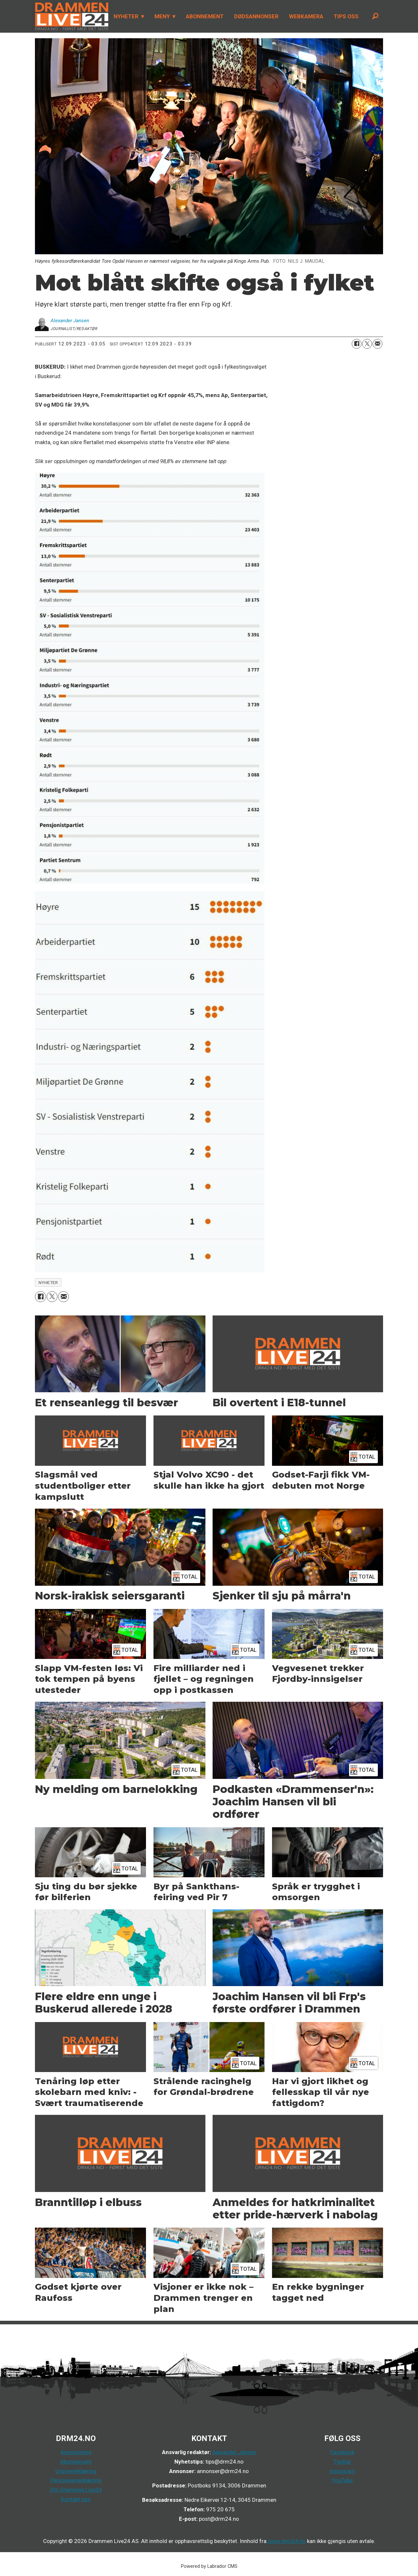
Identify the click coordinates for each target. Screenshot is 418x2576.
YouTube (342, 2480)
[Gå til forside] (69, 16)
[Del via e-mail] (377, 344)
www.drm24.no (286, 2541)
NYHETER (126, 16)
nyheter (48, 1282)
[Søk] (375, 16)
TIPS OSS (346, 16)
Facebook (342, 2452)
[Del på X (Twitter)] (367, 344)
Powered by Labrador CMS (209, 2566)
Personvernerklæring (75, 2480)
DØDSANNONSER (256, 16)
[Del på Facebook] (357, 344)
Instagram (342, 2471)
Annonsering (75, 2452)
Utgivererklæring (76, 2471)
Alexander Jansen (234, 2452)
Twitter (342, 2461)
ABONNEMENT (205, 16)
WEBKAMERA (306, 16)
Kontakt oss (75, 2499)
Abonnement (75, 2461)
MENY (162, 16)
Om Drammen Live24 (76, 2489)
